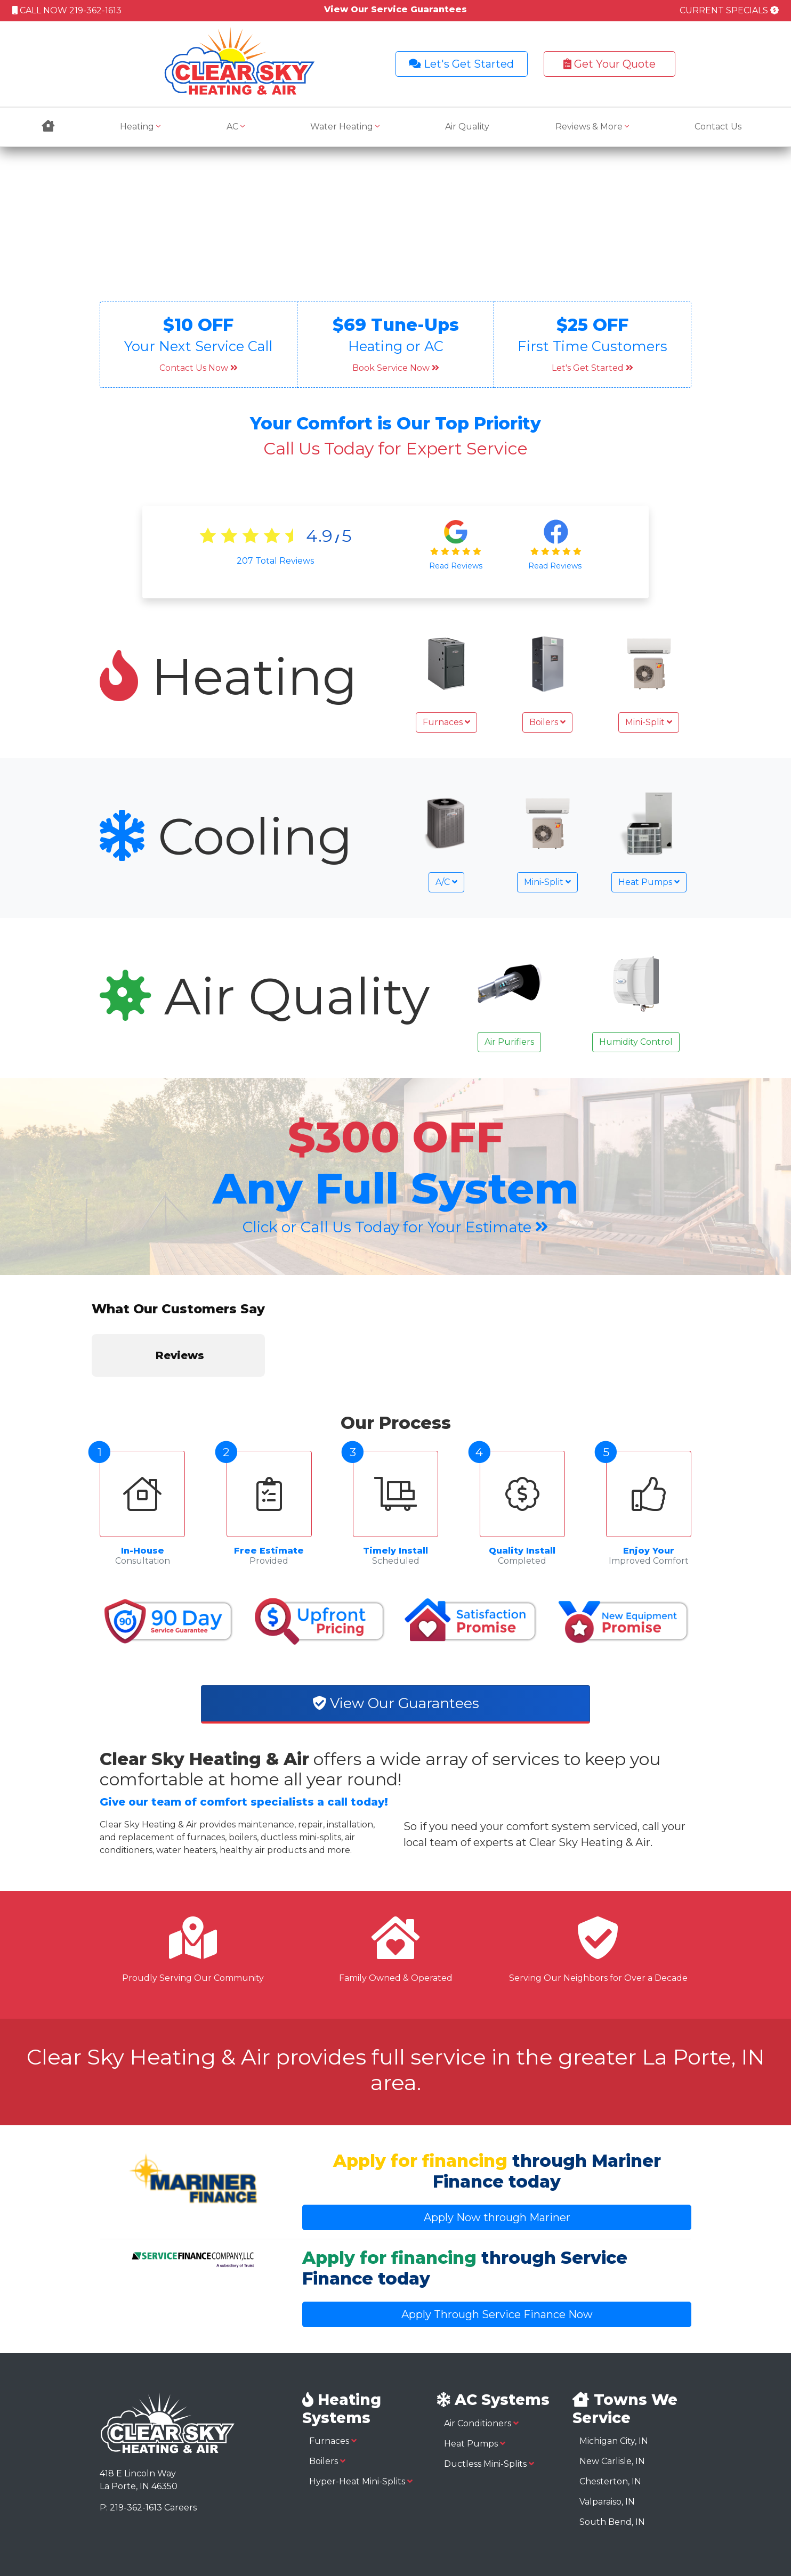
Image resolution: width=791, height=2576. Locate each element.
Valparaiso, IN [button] (607, 2414)
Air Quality (467, 126)
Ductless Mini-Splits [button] (489, 2376)
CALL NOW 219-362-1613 (67, 10)
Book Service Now (395, 368)
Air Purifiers (509, 1042)
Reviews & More (592, 126)
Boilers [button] (547, 722)
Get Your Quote (609, 64)
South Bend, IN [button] (612, 2434)
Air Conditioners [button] (481, 2336)
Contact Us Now (198, 368)
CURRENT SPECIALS (729, 10)
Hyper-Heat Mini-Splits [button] (361, 2394)
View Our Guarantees (395, 1616)
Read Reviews (455, 566)
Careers (180, 2420)
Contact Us (718, 126)
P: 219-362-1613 (131, 2420)
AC (236, 126)
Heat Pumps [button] (649, 882)
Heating (140, 126)
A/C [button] (446, 882)
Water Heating (345, 126)
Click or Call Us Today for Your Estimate (395, 1227)
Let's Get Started (461, 64)
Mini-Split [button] (648, 722)
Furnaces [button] (446, 722)
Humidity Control (636, 1042)
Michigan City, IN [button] (613, 2354)
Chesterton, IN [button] (610, 2394)
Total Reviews (275, 561)
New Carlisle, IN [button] (612, 2374)
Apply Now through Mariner (497, 2130)
